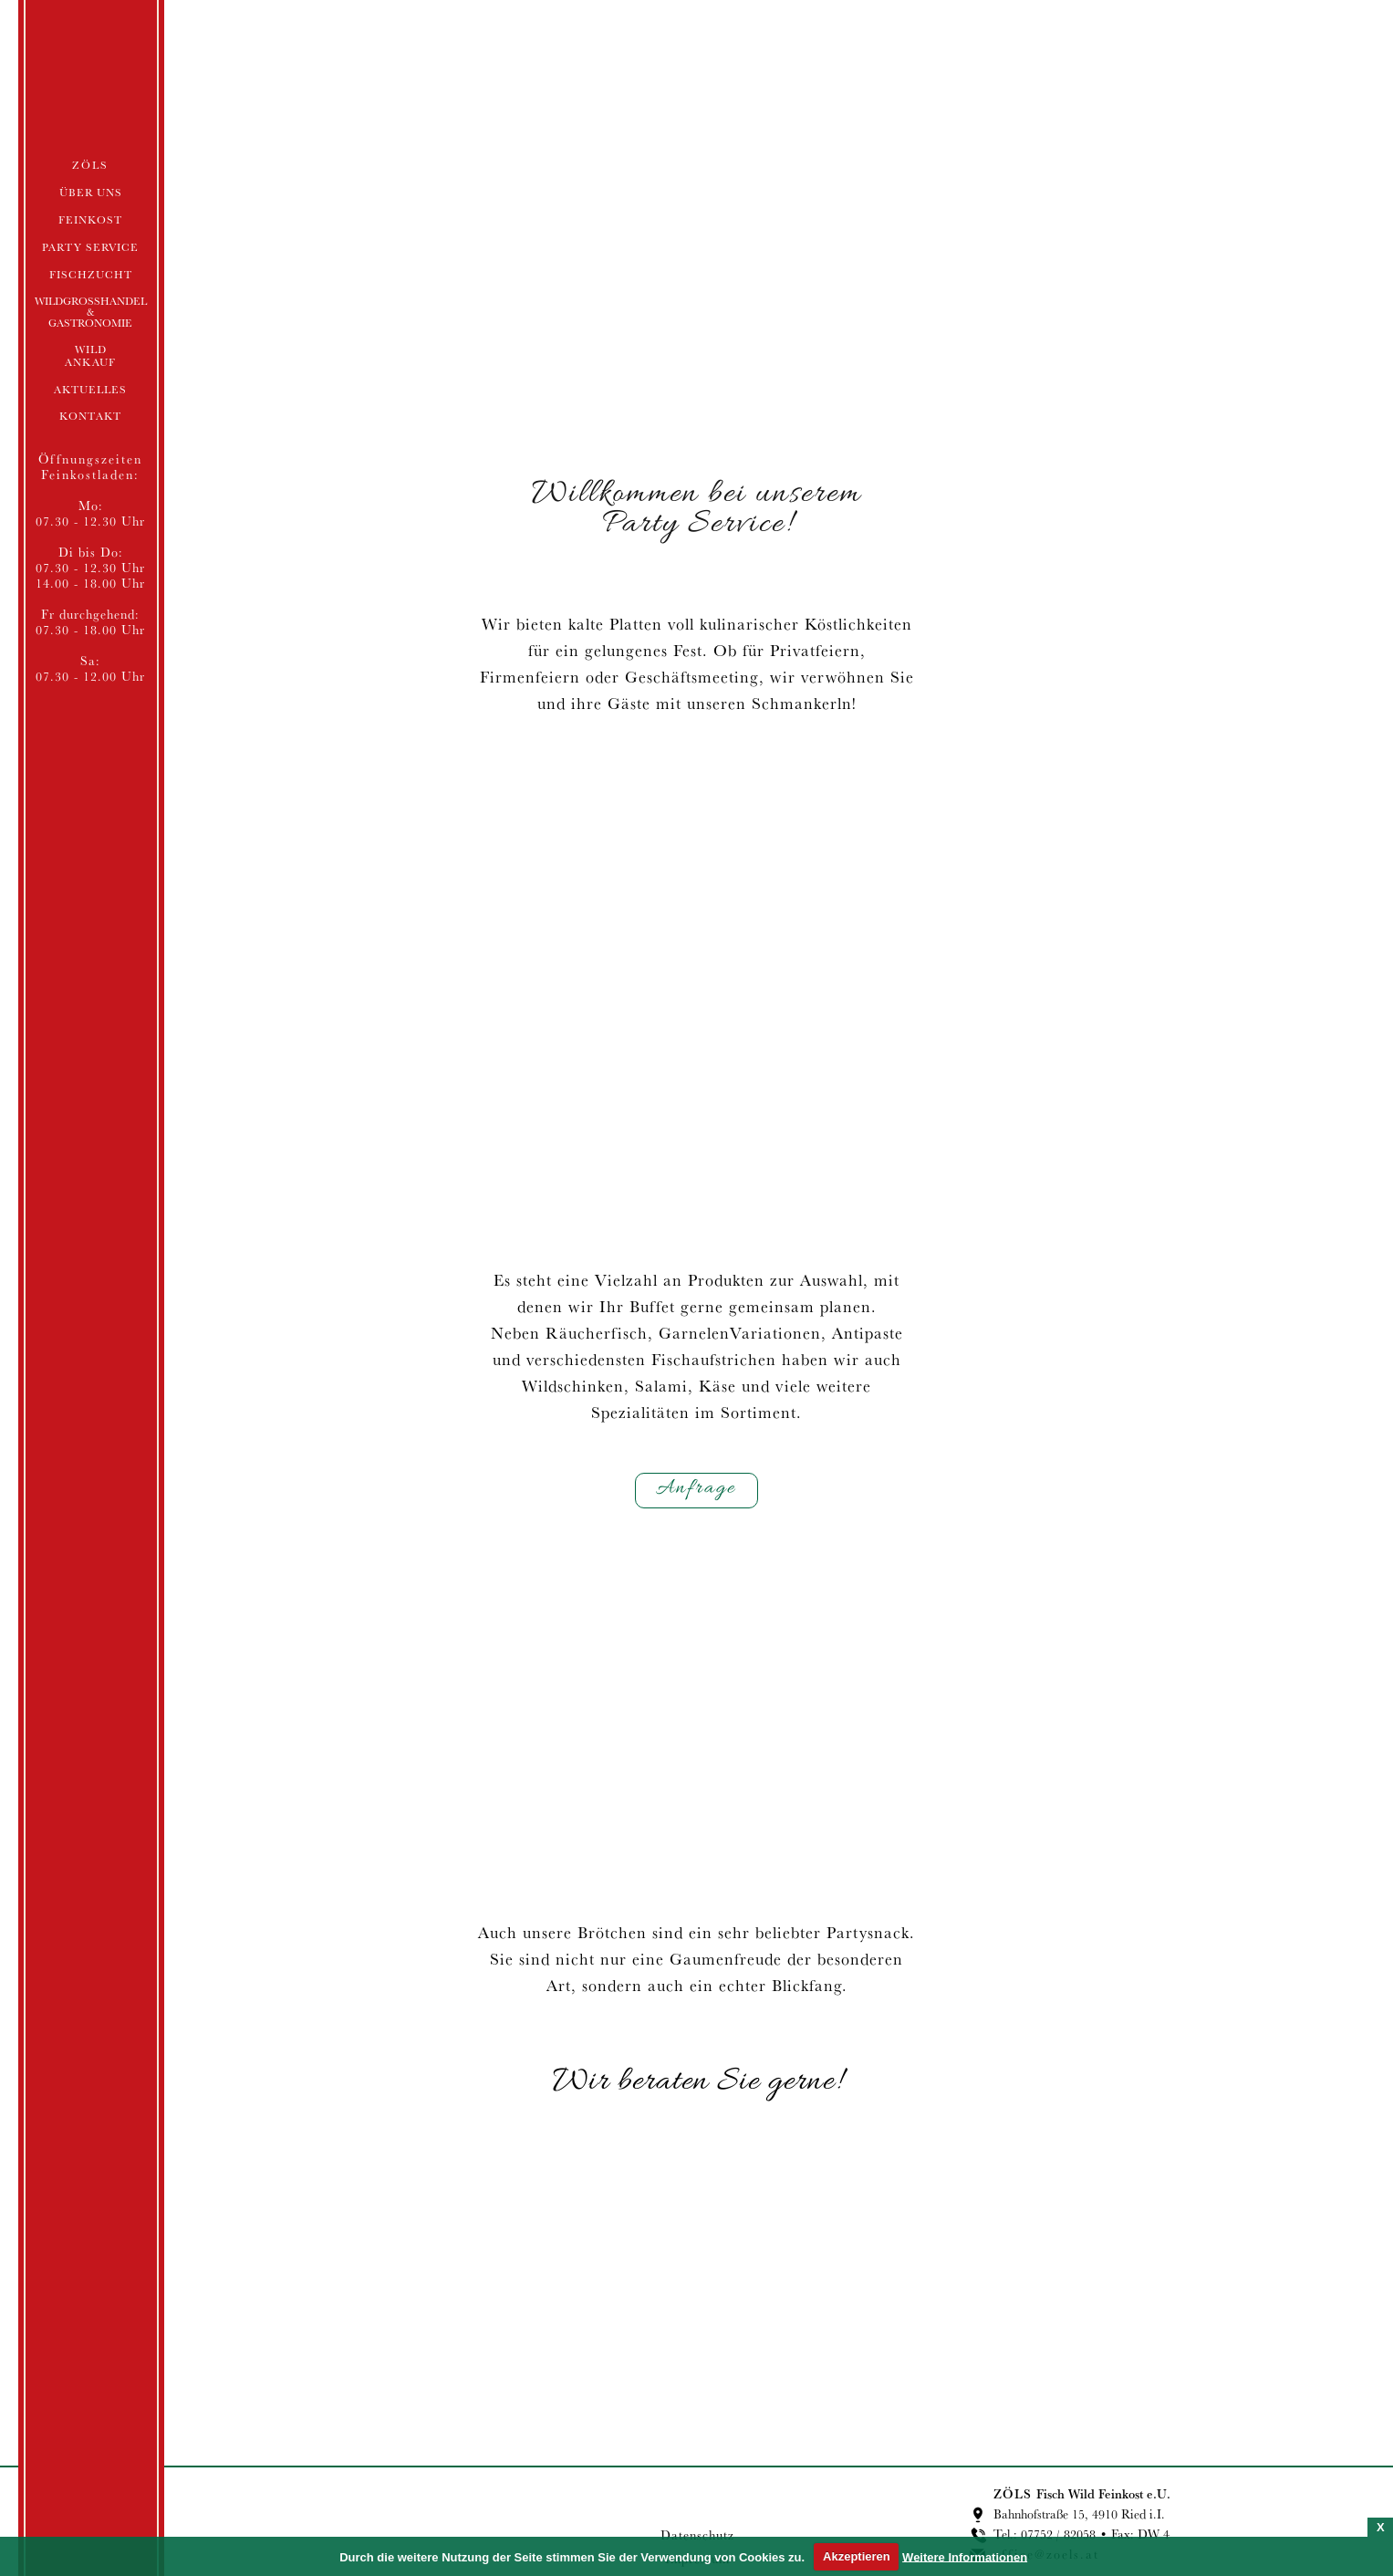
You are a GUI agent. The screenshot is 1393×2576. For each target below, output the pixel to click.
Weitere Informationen (964, 2556)
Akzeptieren (856, 2556)
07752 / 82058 (1058, 2534)
